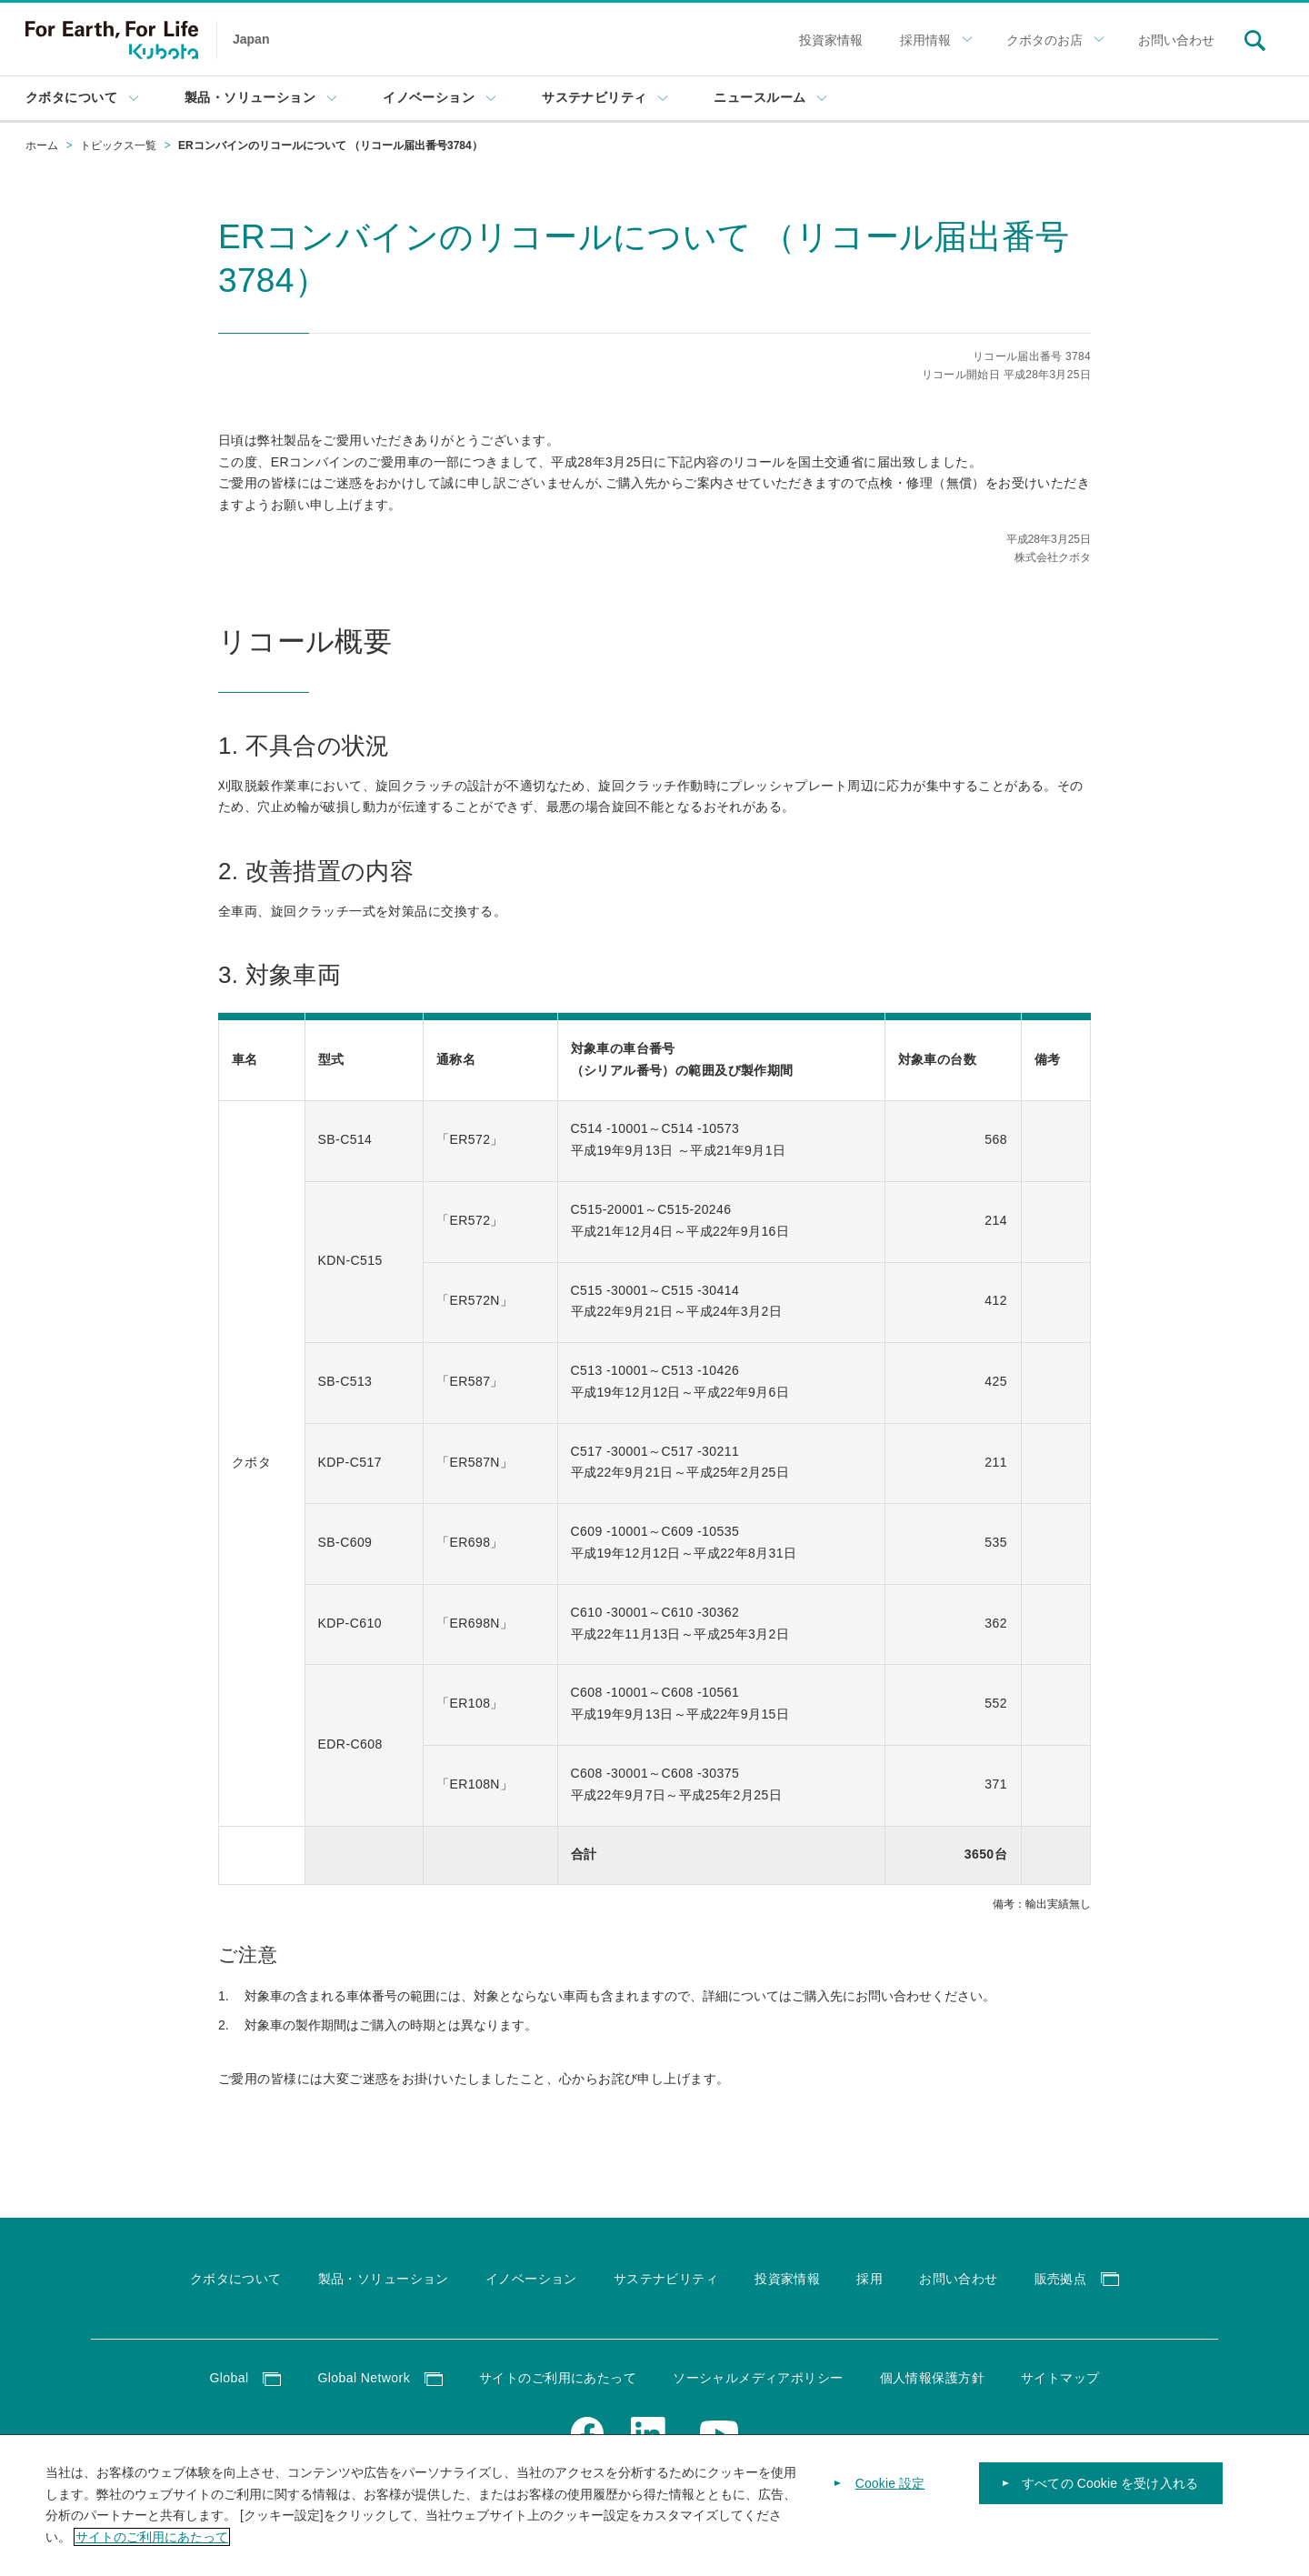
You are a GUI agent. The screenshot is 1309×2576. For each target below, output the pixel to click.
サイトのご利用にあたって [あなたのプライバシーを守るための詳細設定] (151, 2537)
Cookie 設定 (890, 2483)
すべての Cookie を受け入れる (1110, 2483)
